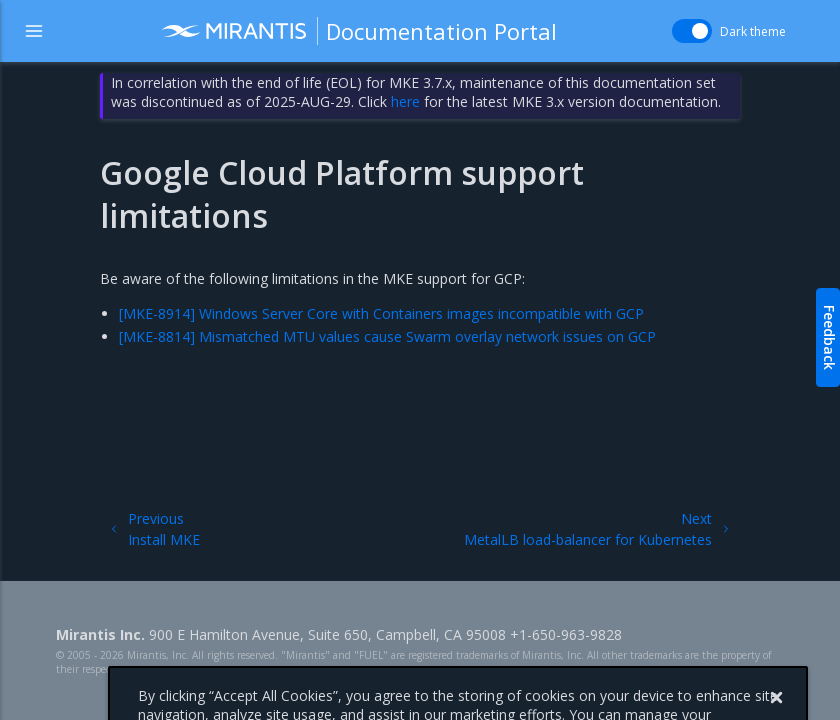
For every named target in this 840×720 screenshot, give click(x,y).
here (405, 101)
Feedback (829, 337)
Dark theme (753, 31)
